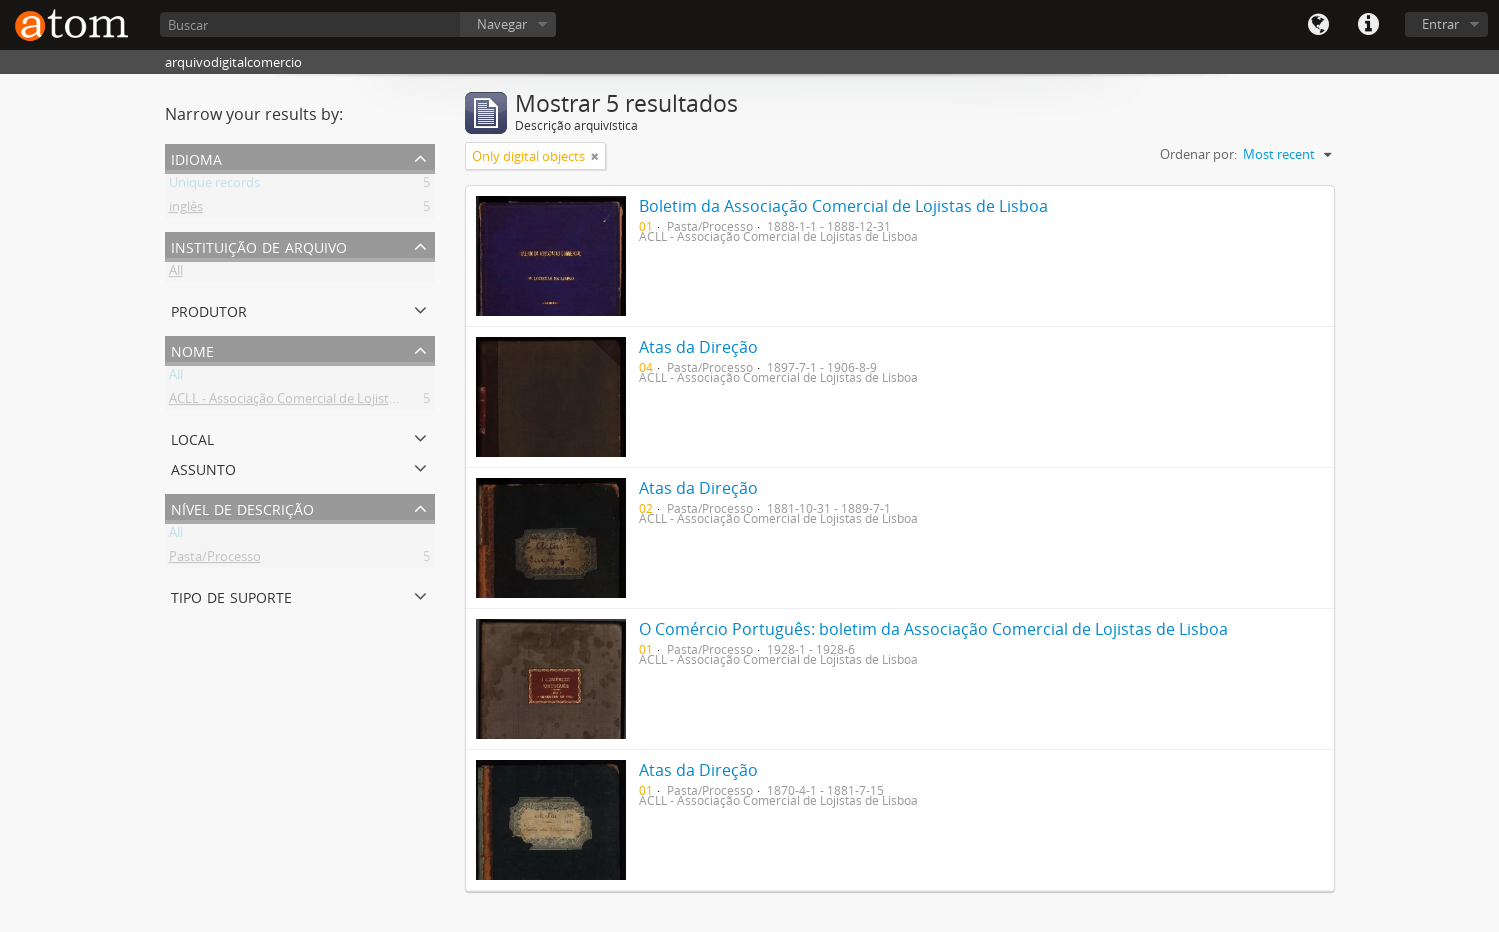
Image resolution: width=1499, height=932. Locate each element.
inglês (186, 210)
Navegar (502, 24)
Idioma (1318, 25)
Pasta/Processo (215, 560)
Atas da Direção (698, 347)
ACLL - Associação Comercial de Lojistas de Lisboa (315, 402)
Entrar (1440, 24)
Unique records (214, 186)
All (176, 274)
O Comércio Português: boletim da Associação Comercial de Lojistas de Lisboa (933, 629)
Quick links (1368, 25)
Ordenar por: (1198, 154)
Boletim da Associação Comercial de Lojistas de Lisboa (843, 206)
